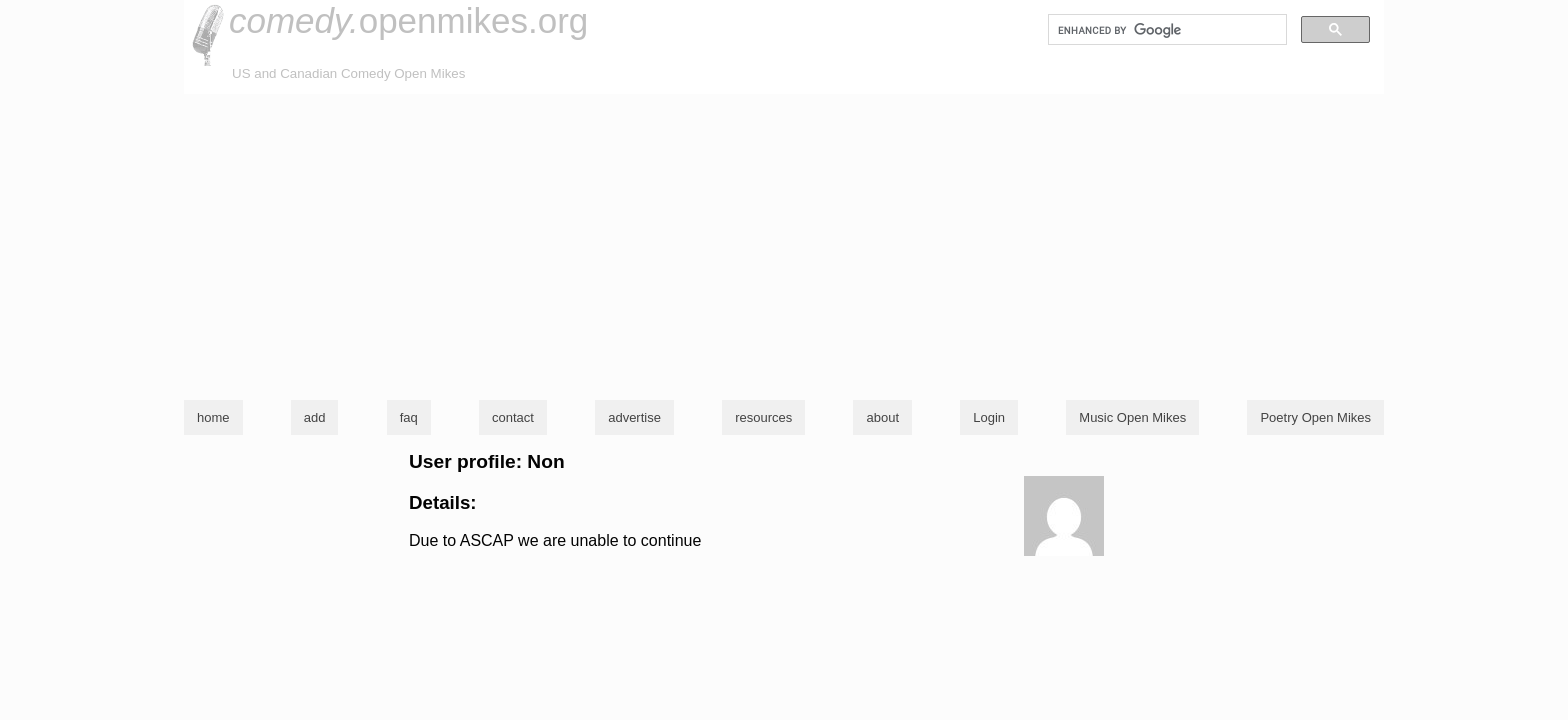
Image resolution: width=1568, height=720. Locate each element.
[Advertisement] (784, 244)
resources (763, 417)
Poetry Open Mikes (1315, 417)
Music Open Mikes (1132, 417)
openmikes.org (408, 20)
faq (409, 417)
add (315, 417)
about (882, 417)
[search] (1165, 30)
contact (513, 417)
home (213, 417)
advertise (634, 417)
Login (989, 417)
